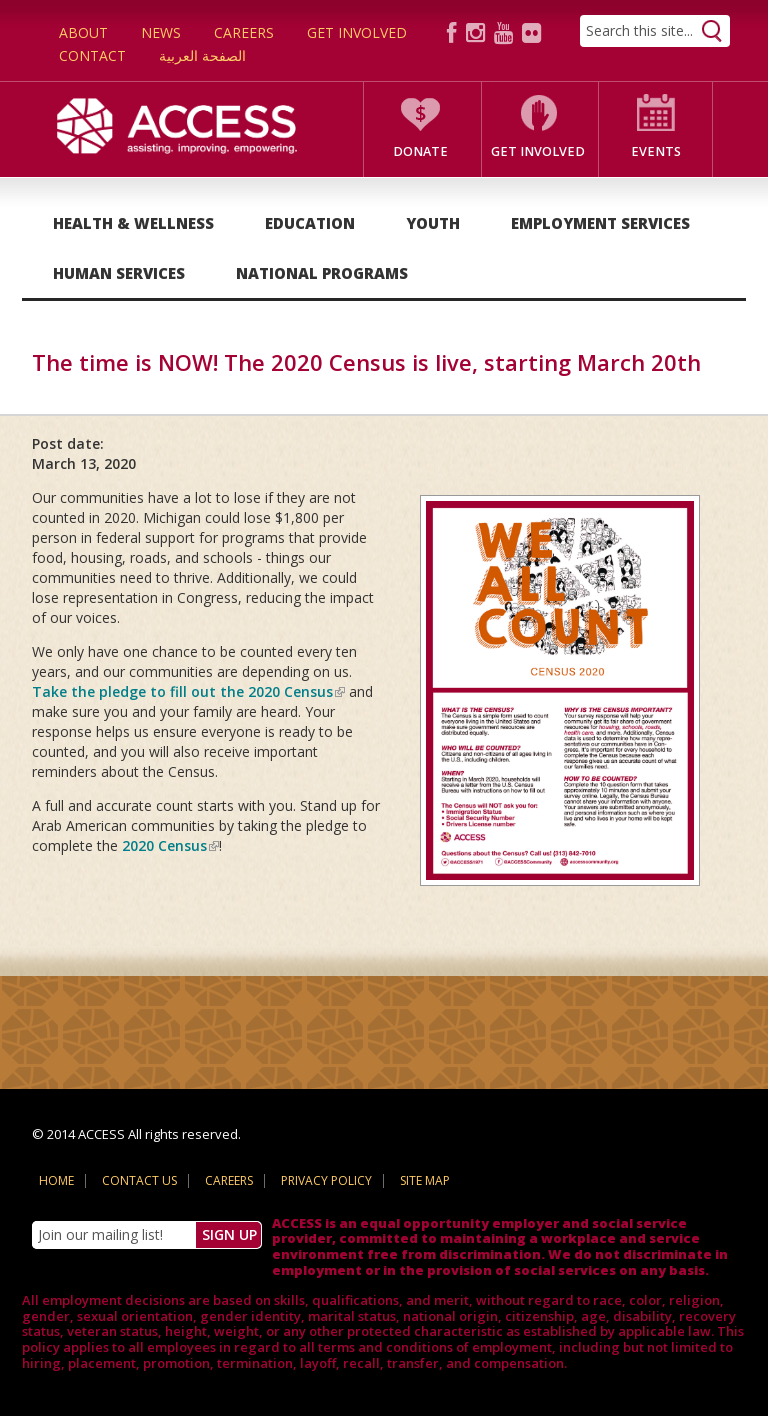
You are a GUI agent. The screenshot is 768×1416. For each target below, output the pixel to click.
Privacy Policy (326, 1180)
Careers (244, 32)
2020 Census (170, 845)
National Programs (322, 273)
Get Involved (357, 32)
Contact (92, 55)
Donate (420, 151)
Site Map (425, 1180)
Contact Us (139, 1180)
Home (56, 1180)
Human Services (119, 273)
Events (656, 151)
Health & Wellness (133, 223)
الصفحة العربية (202, 55)
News (161, 32)
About (83, 32)
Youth (433, 223)
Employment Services (600, 223)
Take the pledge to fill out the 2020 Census (188, 691)
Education (310, 223)
